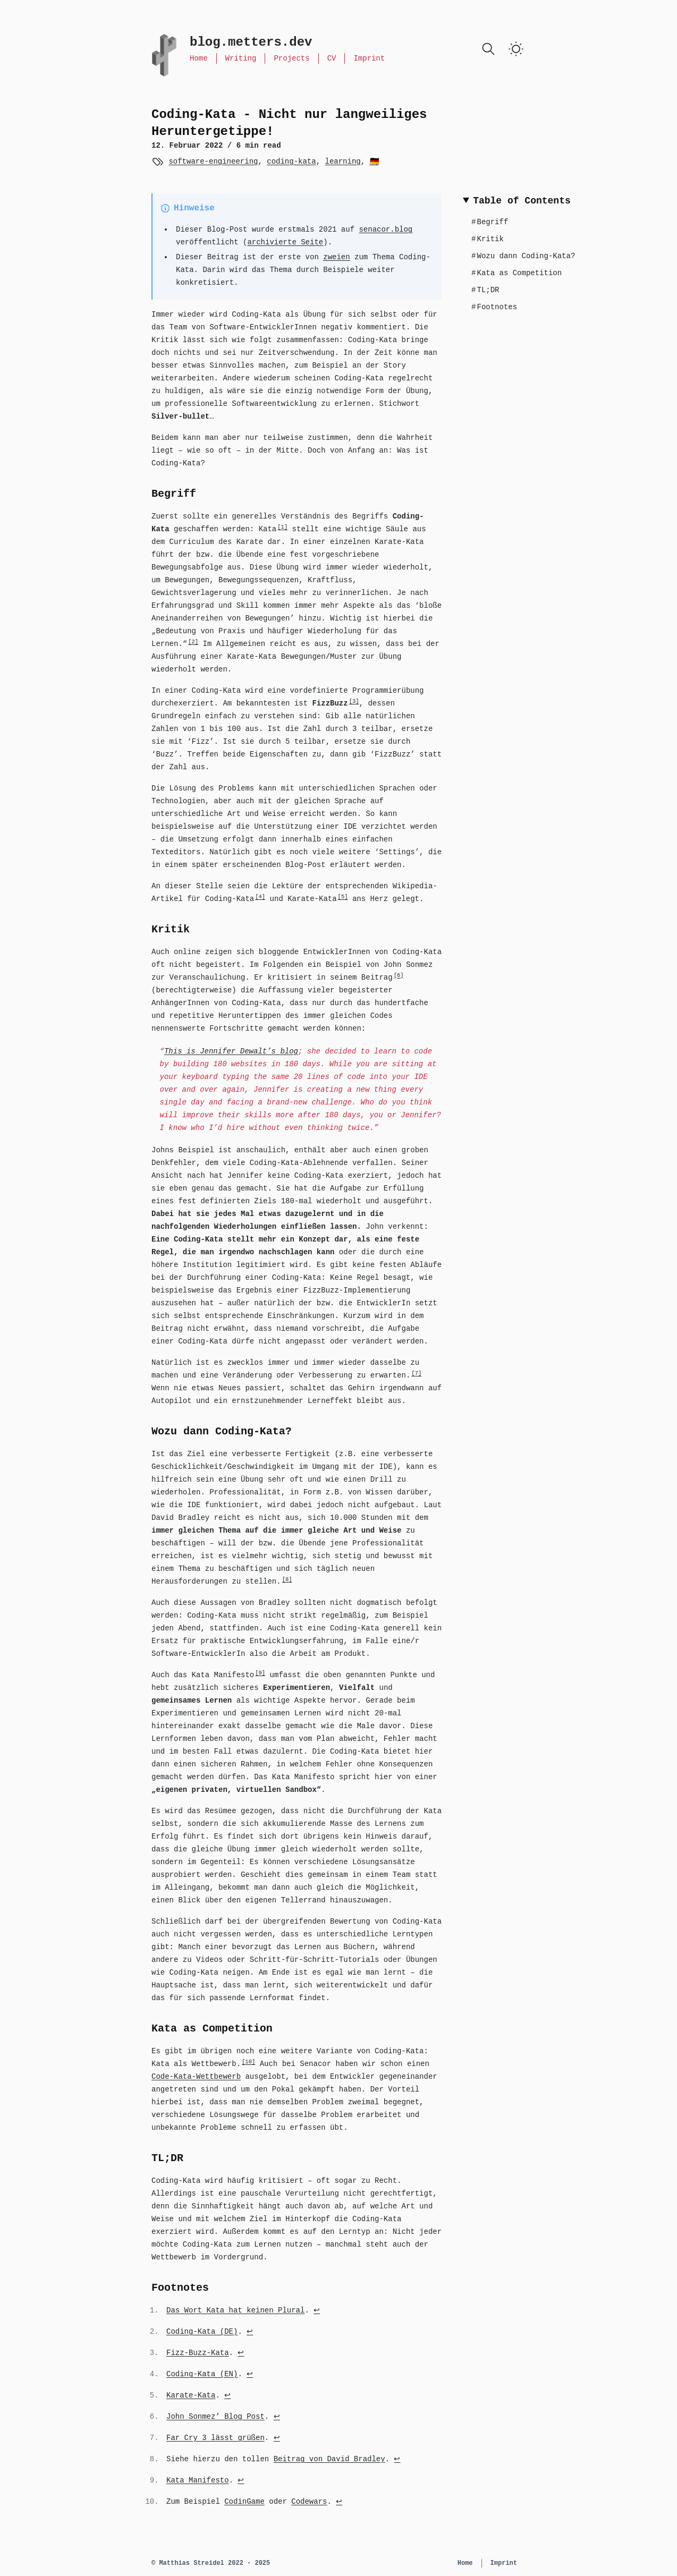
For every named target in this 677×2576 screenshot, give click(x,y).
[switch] (516, 48)
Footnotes (494, 307)
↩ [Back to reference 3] (241, 2353)
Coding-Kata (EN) (202, 2374)
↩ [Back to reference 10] (339, 2501)
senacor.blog (385, 229)
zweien (336, 257)
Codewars (309, 2501)
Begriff (489, 222)
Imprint (369, 58)
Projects (291, 58)
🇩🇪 (374, 161)
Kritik (487, 239)
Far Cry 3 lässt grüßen (215, 2438)
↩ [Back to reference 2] (250, 2331)
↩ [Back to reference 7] (277, 2438)
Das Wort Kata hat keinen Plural (235, 2310)
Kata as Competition (516, 273)
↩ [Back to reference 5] (227, 2395)
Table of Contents (522, 200)
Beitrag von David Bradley (329, 2459)
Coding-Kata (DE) (202, 2331)
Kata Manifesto (197, 2480)
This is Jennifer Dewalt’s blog (231, 1051)
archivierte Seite (285, 242)
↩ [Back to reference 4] (250, 2374)
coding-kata (291, 161)
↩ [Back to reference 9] (241, 2480)
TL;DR (485, 290)
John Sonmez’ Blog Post (215, 2416)
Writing (241, 58)
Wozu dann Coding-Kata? (523, 256)
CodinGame (244, 2501)
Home (199, 58)
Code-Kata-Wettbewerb (196, 2076)
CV (331, 58)
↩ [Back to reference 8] (397, 2459)
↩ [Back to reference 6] (277, 2416)
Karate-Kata (190, 2395)
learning (342, 161)
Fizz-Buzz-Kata (197, 2353)
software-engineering (213, 161)
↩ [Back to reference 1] (317, 2310)
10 (248, 2062)
